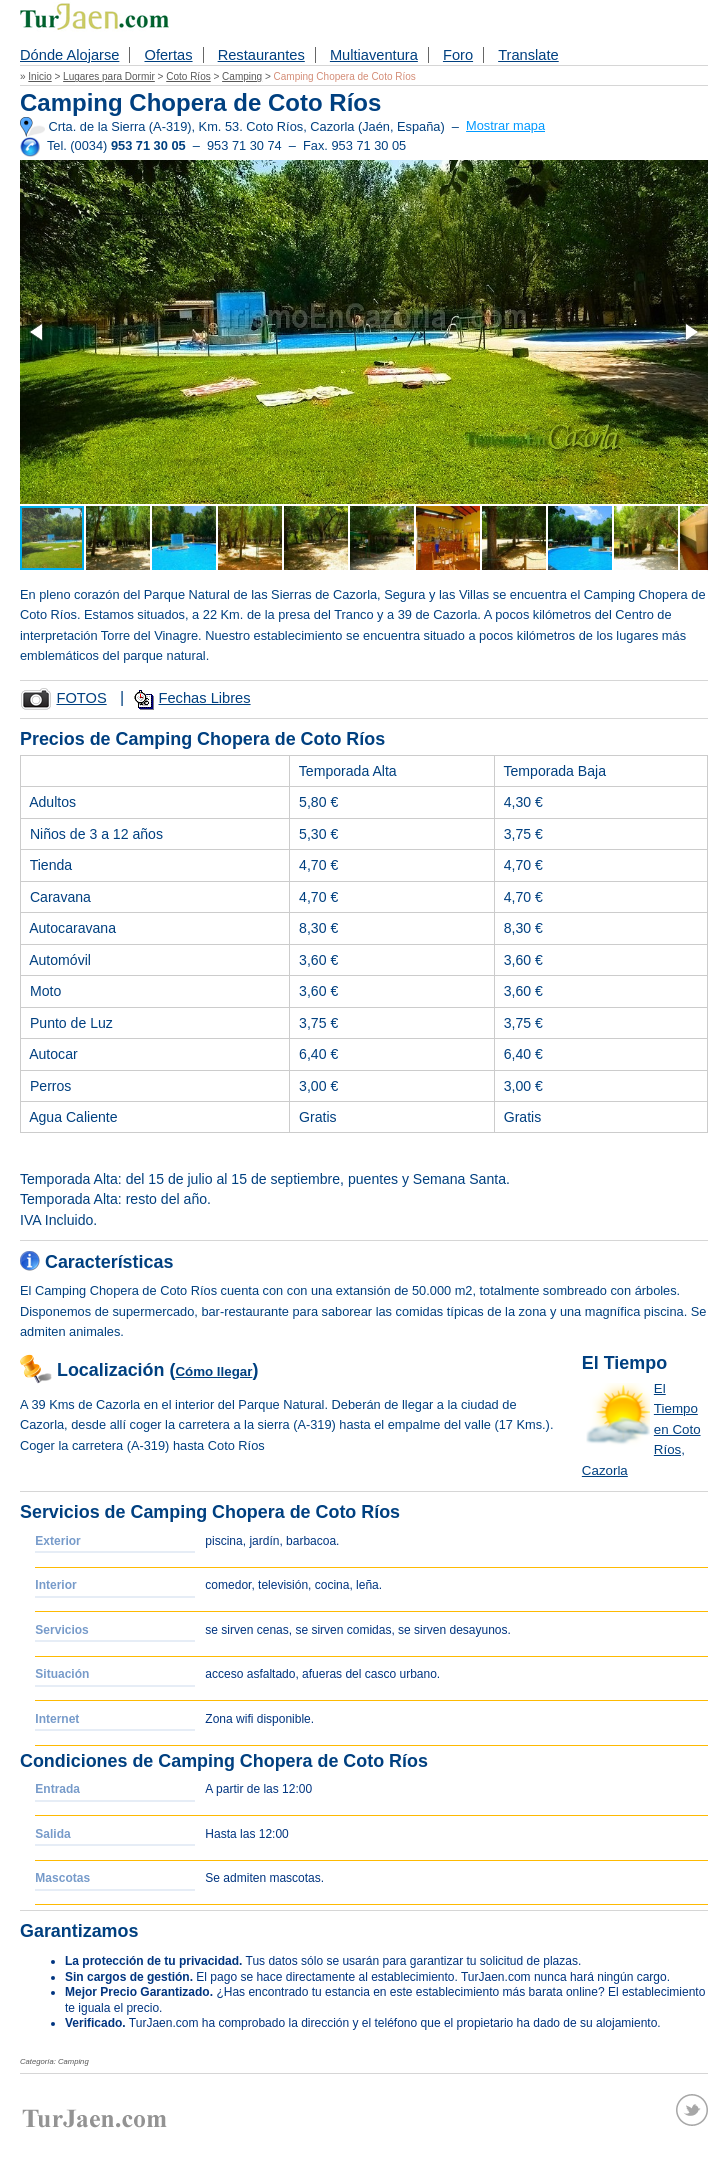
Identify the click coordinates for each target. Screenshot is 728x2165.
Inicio (39, 76)
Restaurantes (261, 55)
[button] (38, 332)
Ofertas (168, 55)
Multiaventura (374, 55)
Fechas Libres (205, 698)
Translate (528, 55)
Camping (242, 76)
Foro (458, 55)
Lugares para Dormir (109, 76)
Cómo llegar (213, 1371)
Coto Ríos (188, 76)
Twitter (692, 2110)
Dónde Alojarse (69, 55)
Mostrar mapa (505, 125)
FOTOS (81, 698)
